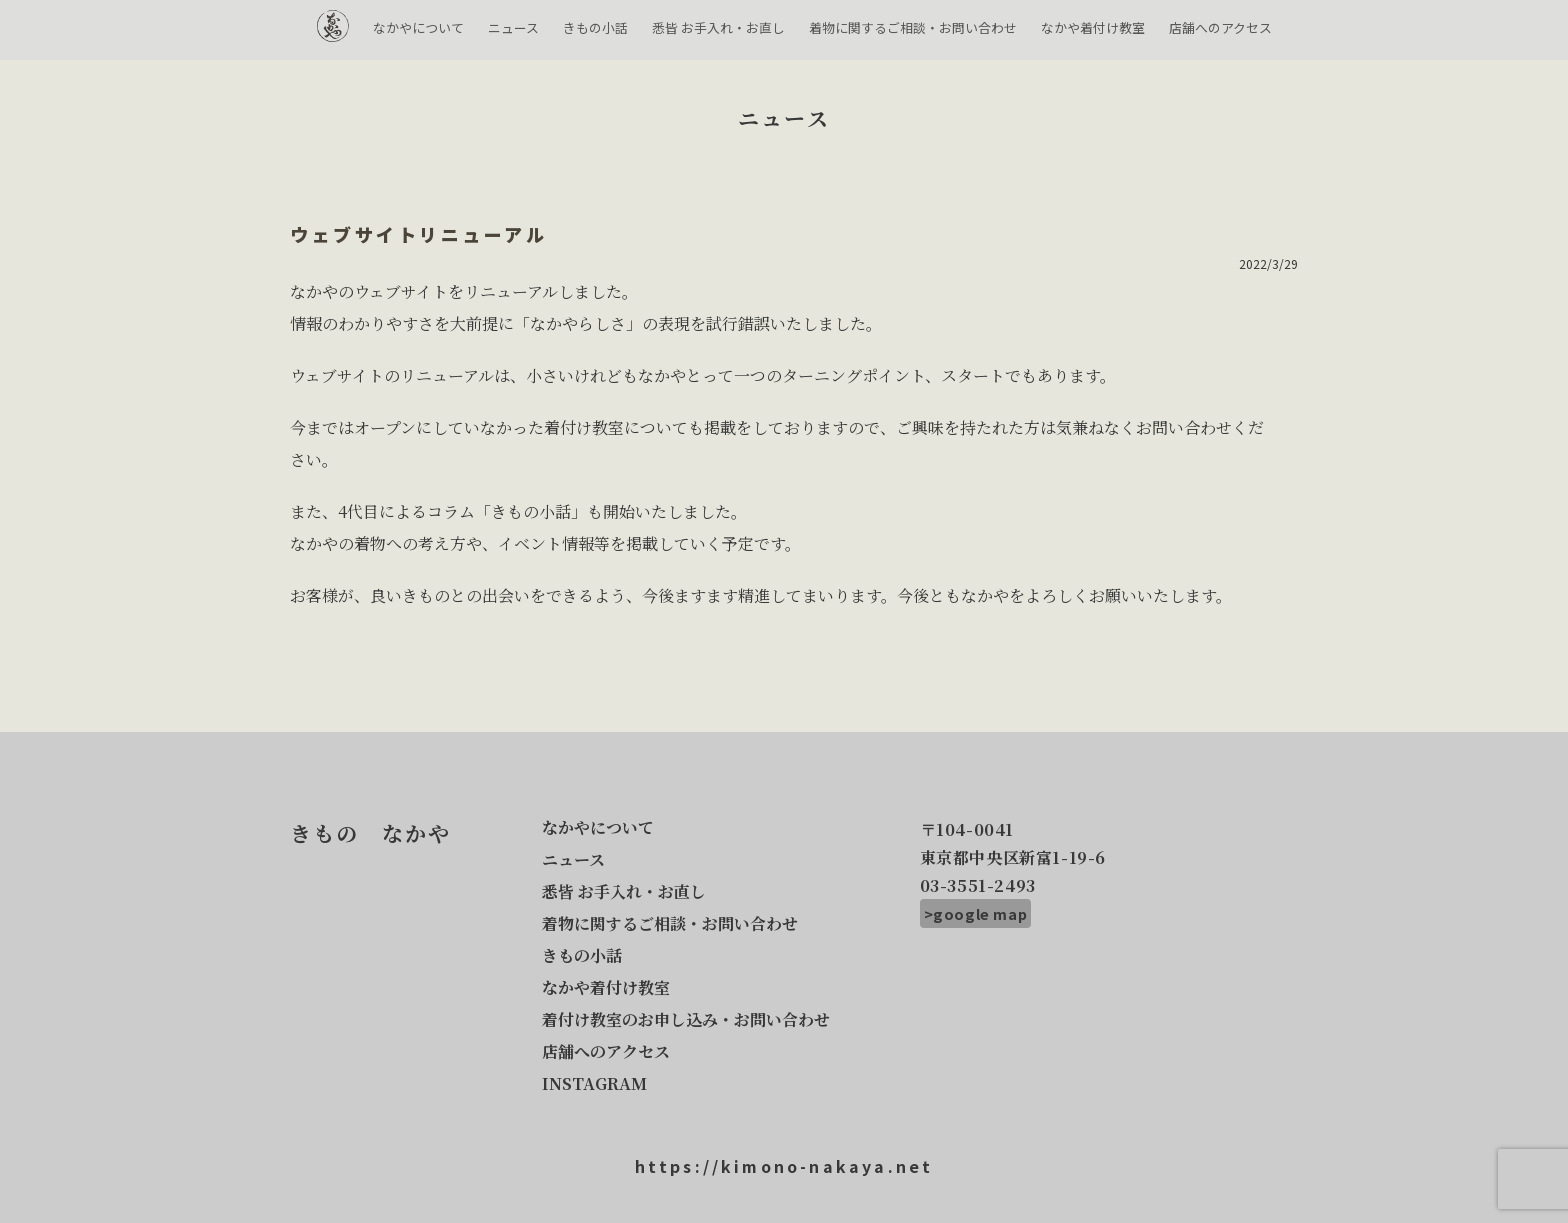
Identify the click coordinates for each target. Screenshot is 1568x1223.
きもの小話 (595, 27)
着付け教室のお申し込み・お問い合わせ (686, 1019)
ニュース (513, 27)
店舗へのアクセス (1220, 27)
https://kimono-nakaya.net (784, 1166)
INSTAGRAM (594, 1083)
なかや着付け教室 (1093, 27)
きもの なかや (333, 33)
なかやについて (418, 27)
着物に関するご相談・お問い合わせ (913, 27)
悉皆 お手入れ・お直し (718, 27)
